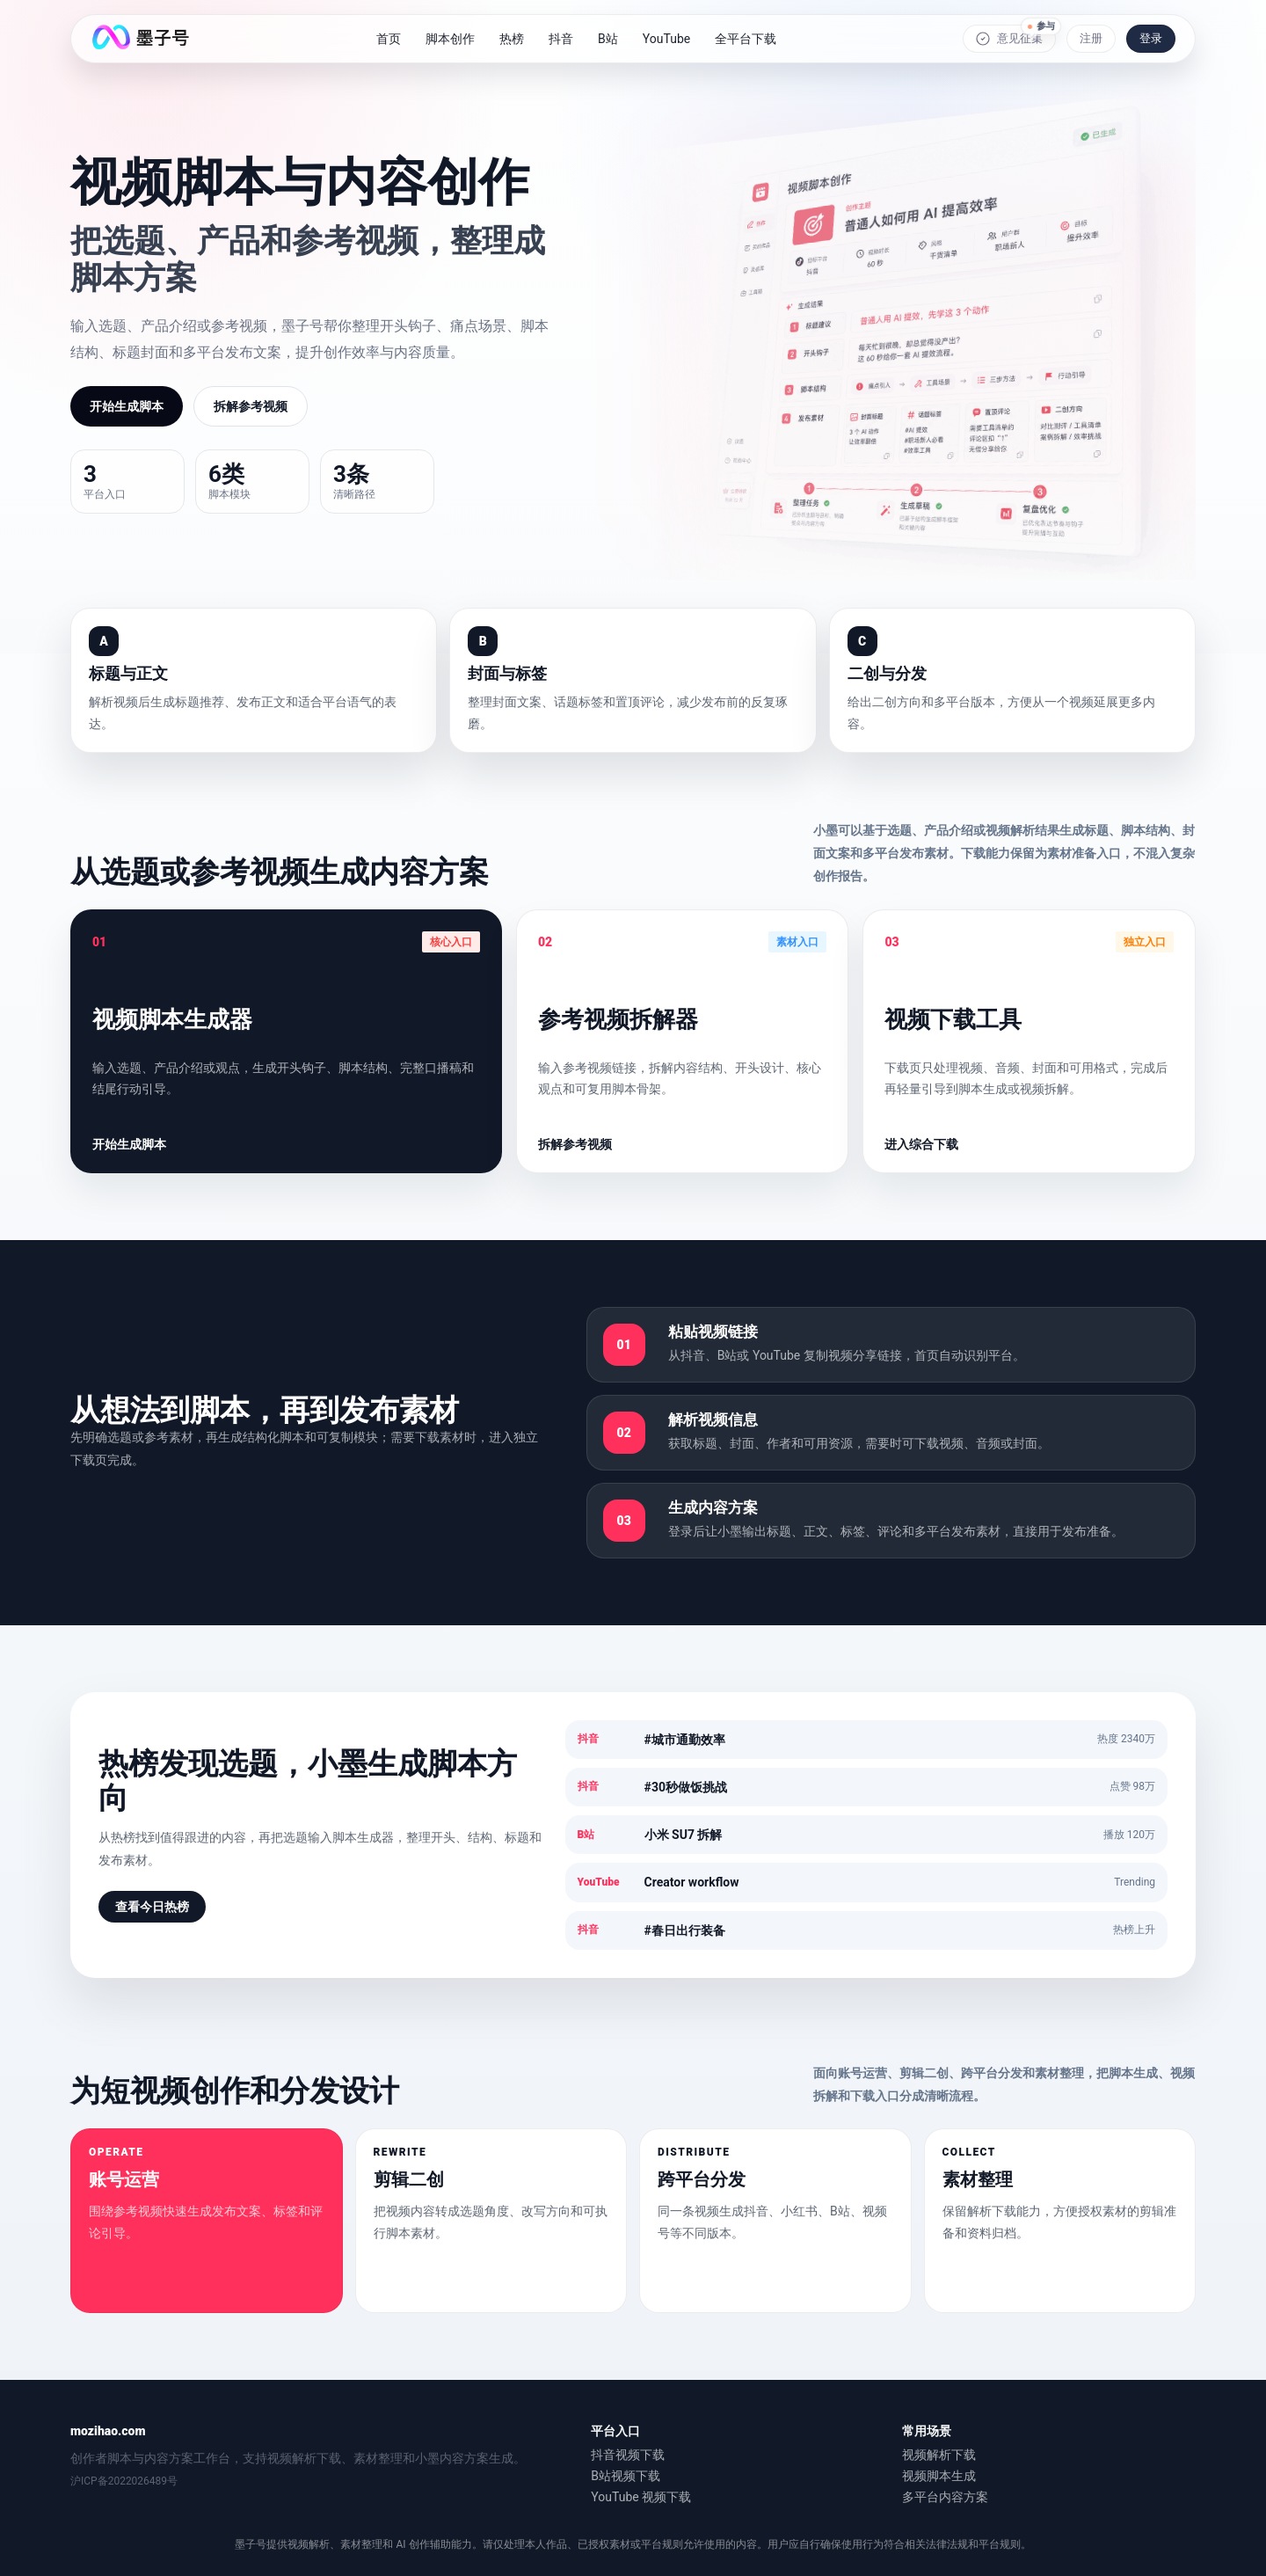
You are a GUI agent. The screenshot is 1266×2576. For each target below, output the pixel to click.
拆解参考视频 (250, 406)
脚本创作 (450, 39)
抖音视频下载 (628, 2455)
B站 (608, 39)
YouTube (666, 39)
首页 (388, 39)
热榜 (511, 39)
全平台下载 (745, 39)
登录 (1150, 38)
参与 (1040, 23)
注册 (1091, 38)
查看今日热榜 (152, 1907)
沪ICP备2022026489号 (124, 2481)
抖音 (561, 39)
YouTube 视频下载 (641, 2497)
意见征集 (1009, 39)
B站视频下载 (625, 2476)
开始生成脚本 (127, 406)
